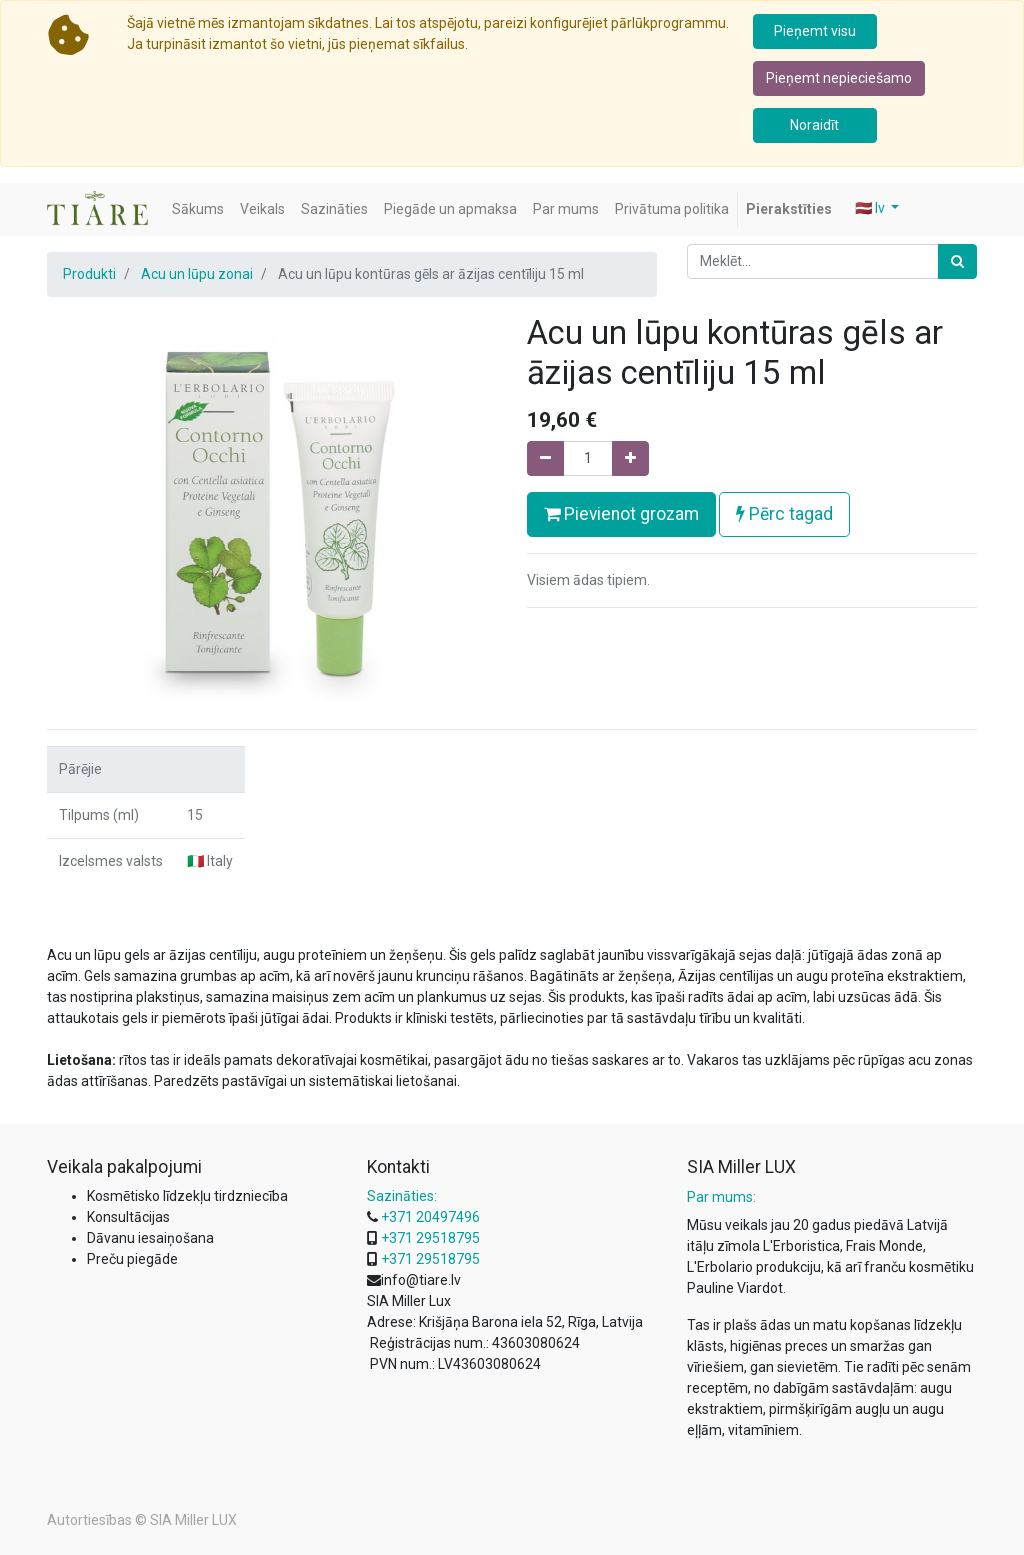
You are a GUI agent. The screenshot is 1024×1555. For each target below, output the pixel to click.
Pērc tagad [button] (784, 514)
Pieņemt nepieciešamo (839, 78)
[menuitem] (198, 209)
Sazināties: (402, 1196)
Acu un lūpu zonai (197, 274)
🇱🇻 (871, 208)
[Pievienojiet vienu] (630, 458)
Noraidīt (814, 125)
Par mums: (721, 1197)
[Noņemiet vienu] (545, 458)
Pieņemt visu (815, 31)
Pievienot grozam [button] (621, 514)
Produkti (89, 274)
